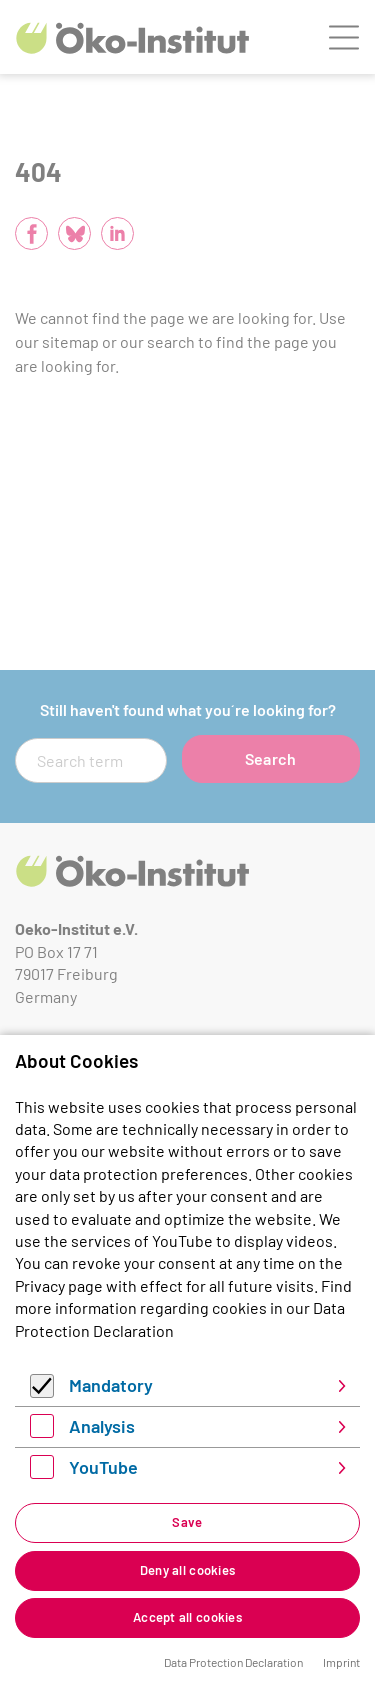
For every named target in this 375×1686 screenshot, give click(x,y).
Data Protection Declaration (233, 1662)
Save (187, 1522)
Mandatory (111, 1385)
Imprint (341, 1662)
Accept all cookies (187, 1617)
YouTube (103, 1467)
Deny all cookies (187, 1570)
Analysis (102, 1426)
